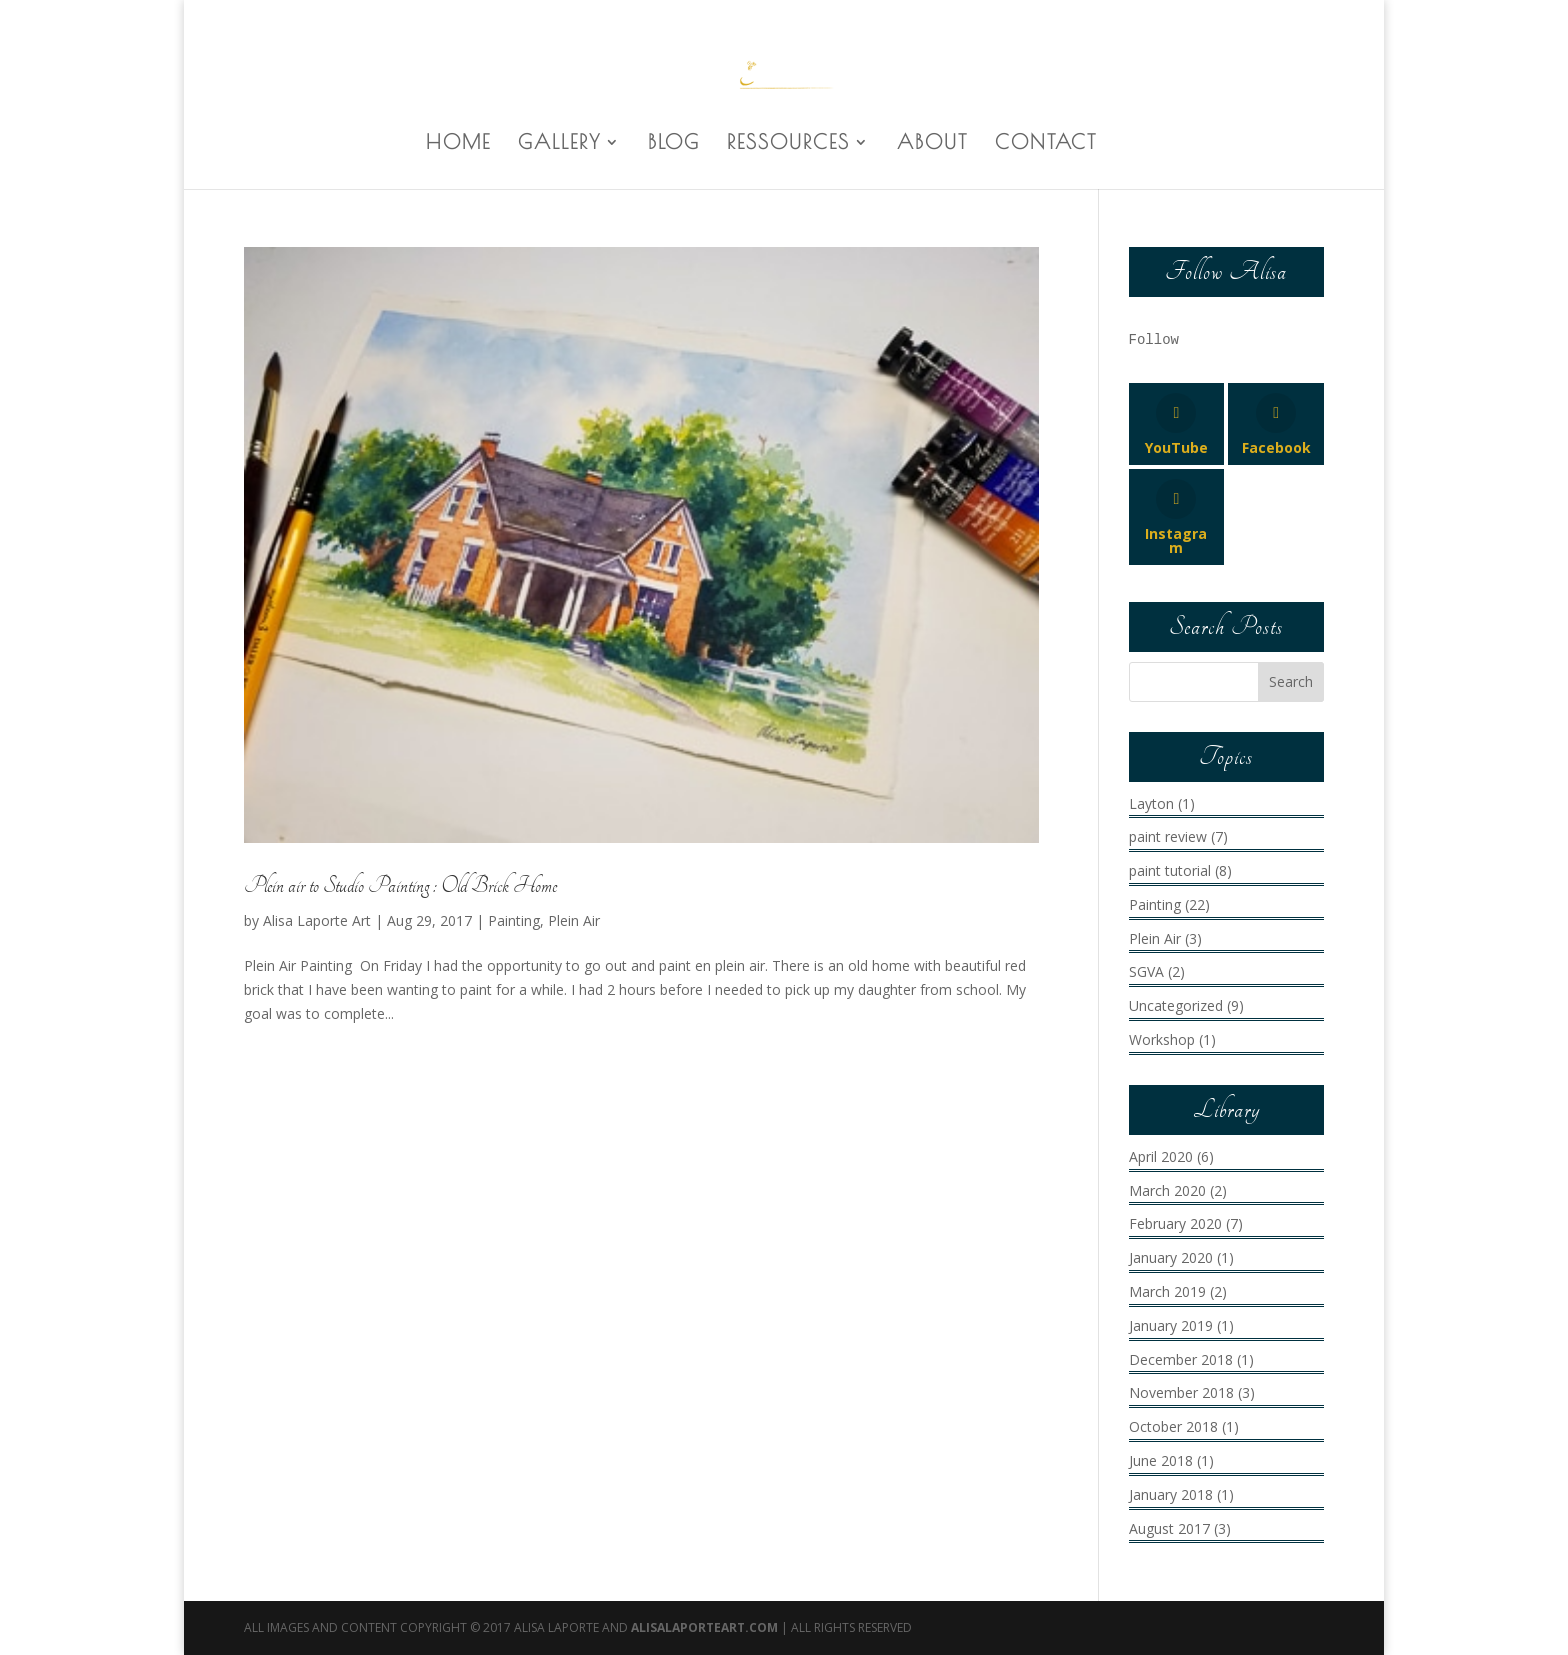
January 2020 (1171, 1257)
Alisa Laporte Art (317, 920)
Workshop (1162, 1039)
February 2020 (1175, 1223)
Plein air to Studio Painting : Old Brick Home (400, 886)
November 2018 (1181, 1392)
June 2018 (1161, 1460)
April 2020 (1161, 1156)
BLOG (674, 144)
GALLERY (559, 144)
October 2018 (1173, 1426)
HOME (458, 144)
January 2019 (1171, 1325)
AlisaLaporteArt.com (706, 1627)
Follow (1154, 340)
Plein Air (574, 920)
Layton (1151, 803)
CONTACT (1046, 144)
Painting (514, 920)
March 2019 (1167, 1291)
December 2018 (1181, 1359)
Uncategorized (1176, 1005)
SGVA (1146, 971)
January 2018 (1171, 1494)
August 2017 (1169, 1528)
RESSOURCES (788, 144)
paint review (1168, 836)
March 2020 (1167, 1190)
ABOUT (932, 144)
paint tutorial (1170, 870)
